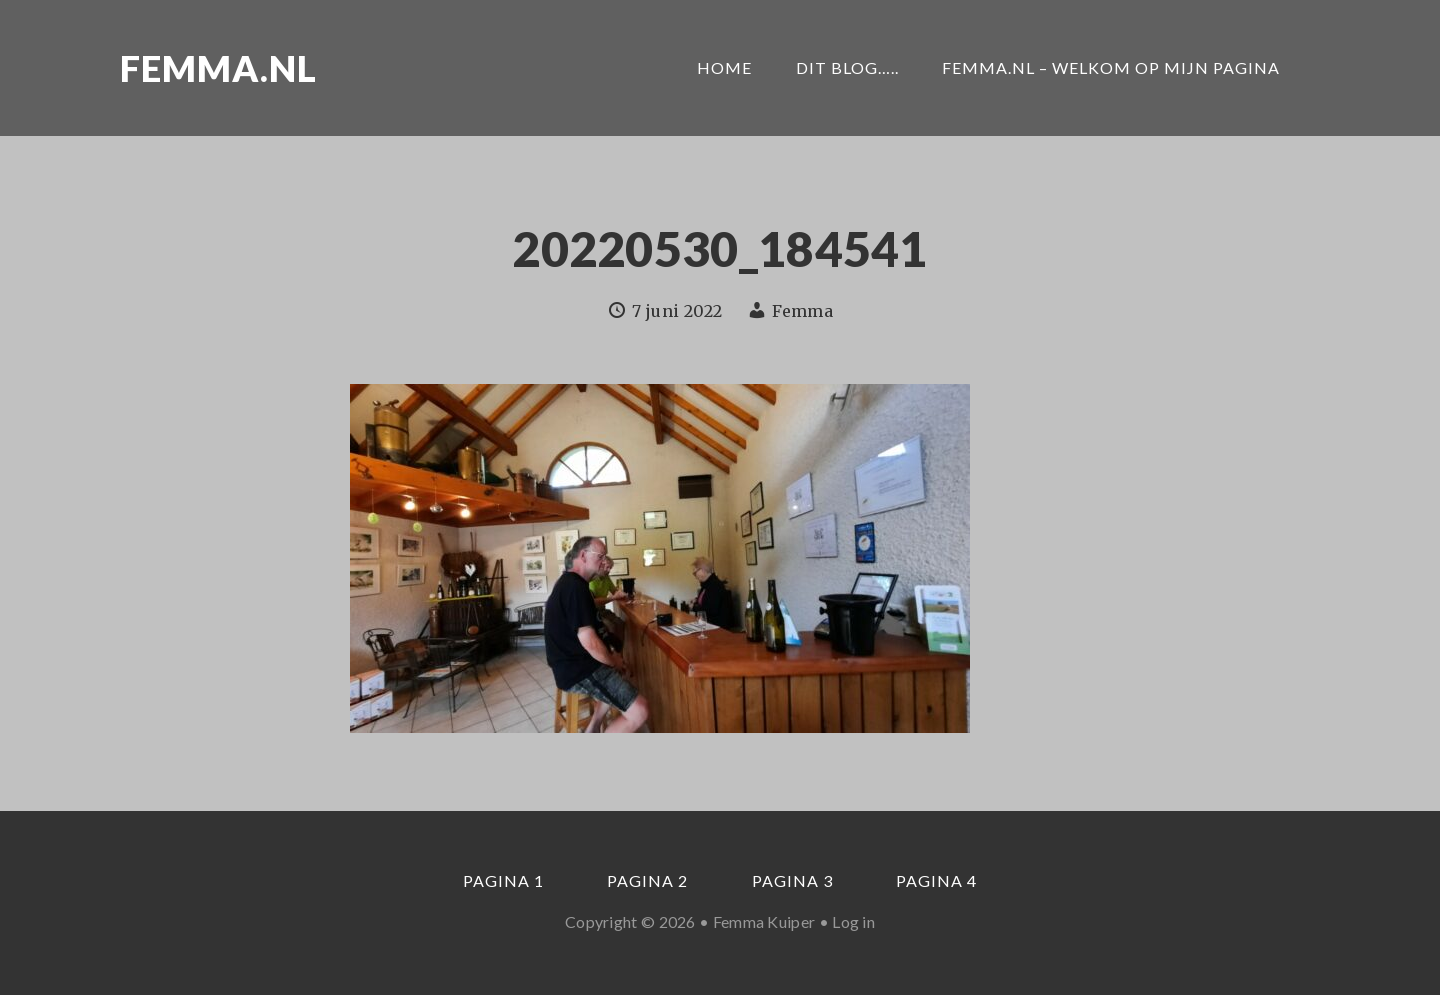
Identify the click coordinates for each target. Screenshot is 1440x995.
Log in (853, 921)
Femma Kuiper (764, 921)
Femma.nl (218, 68)
